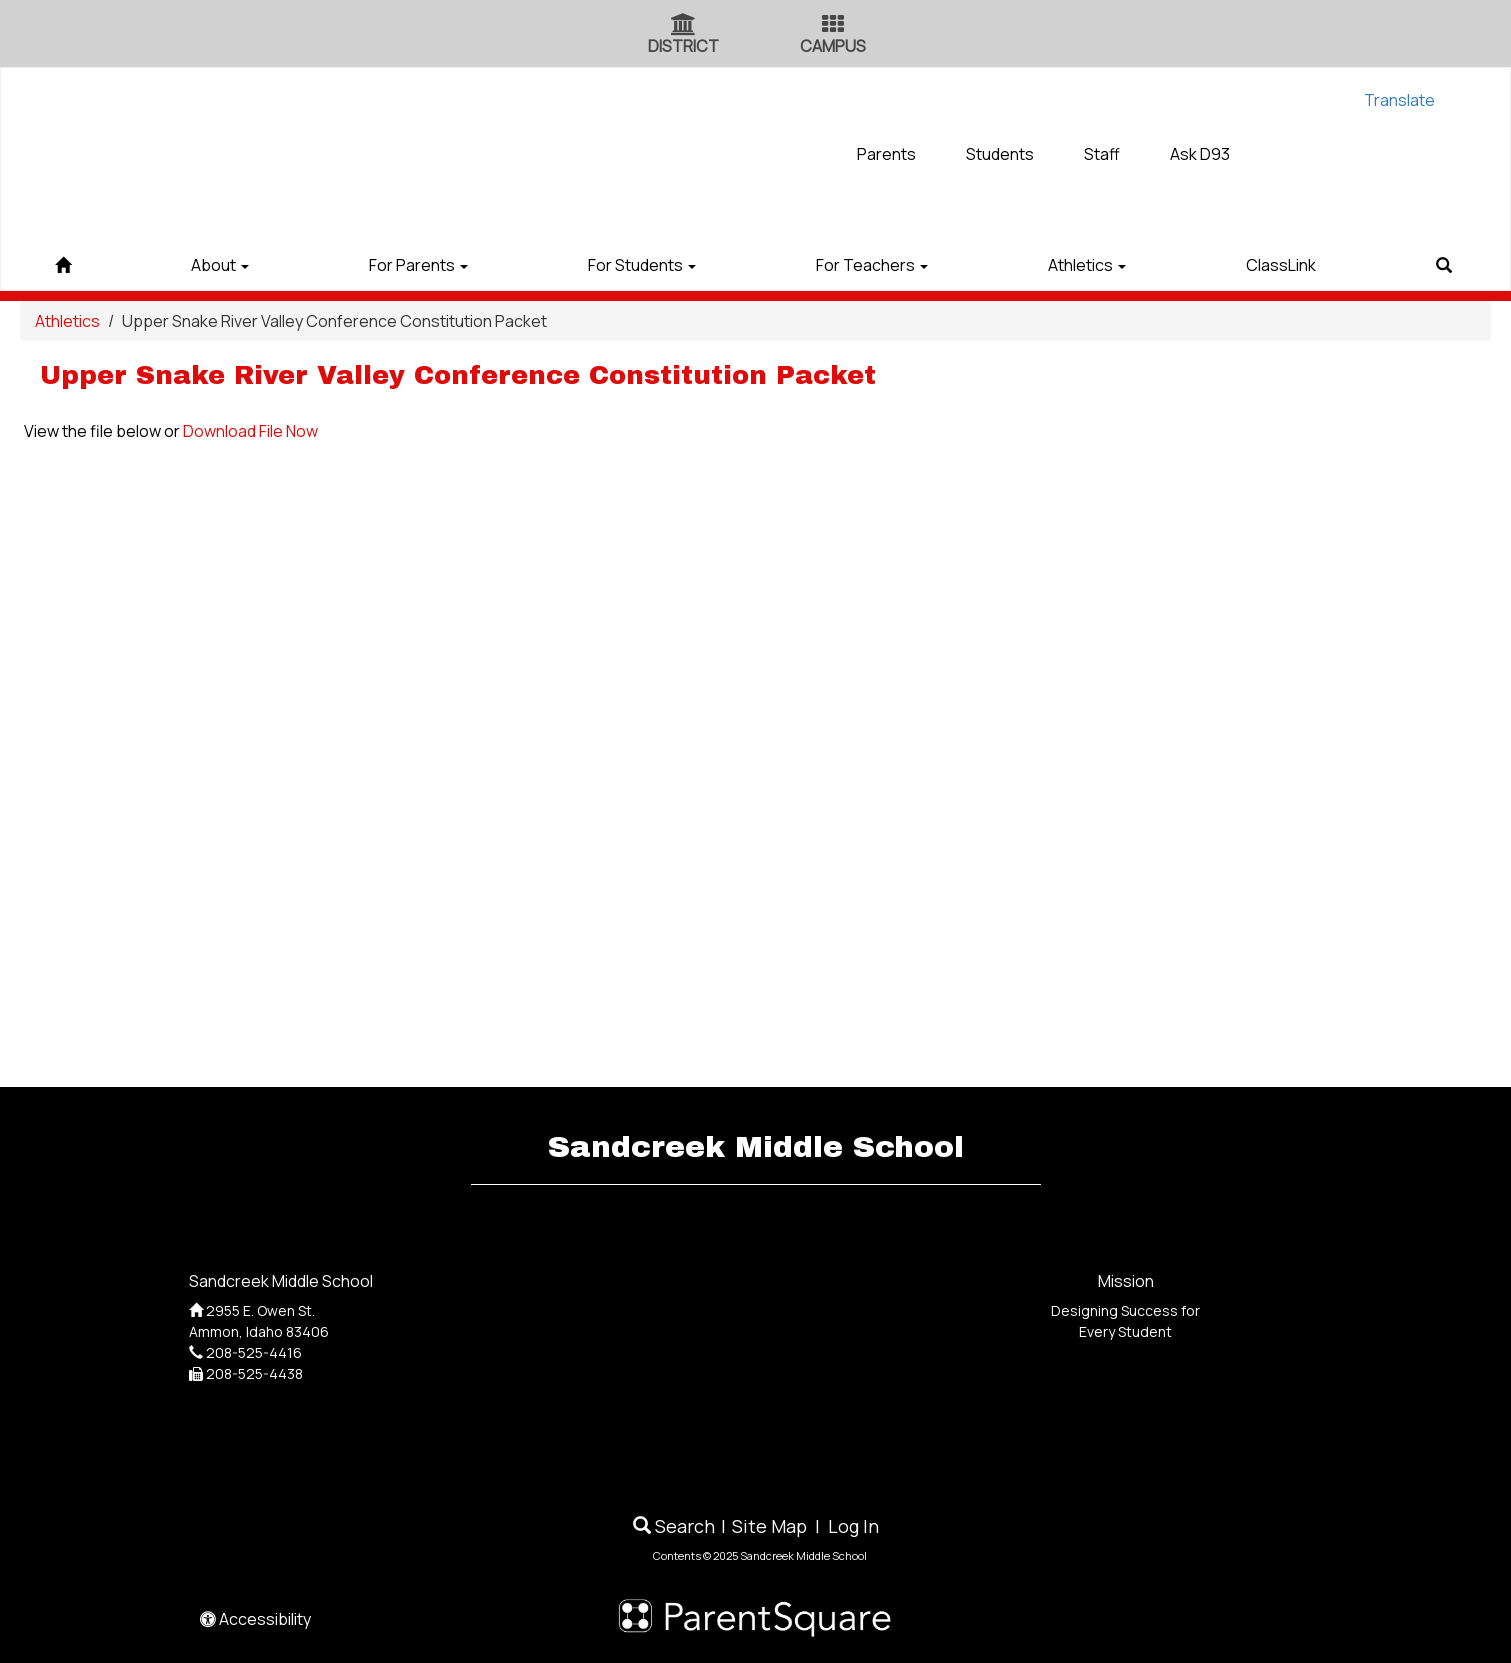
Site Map (769, 1526)
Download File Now (250, 431)
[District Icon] (683, 26)
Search (674, 1526)
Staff (1102, 154)
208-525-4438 (254, 1373)
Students (1000, 154)
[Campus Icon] (833, 26)
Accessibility (255, 1619)
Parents (886, 154)
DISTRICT (683, 46)
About (220, 265)
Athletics (1087, 265)
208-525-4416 (254, 1352)
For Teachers (872, 265)
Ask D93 (1200, 154)
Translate (1399, 100)
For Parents (418, 265)
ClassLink (1281, 265)
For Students (642, 265)
